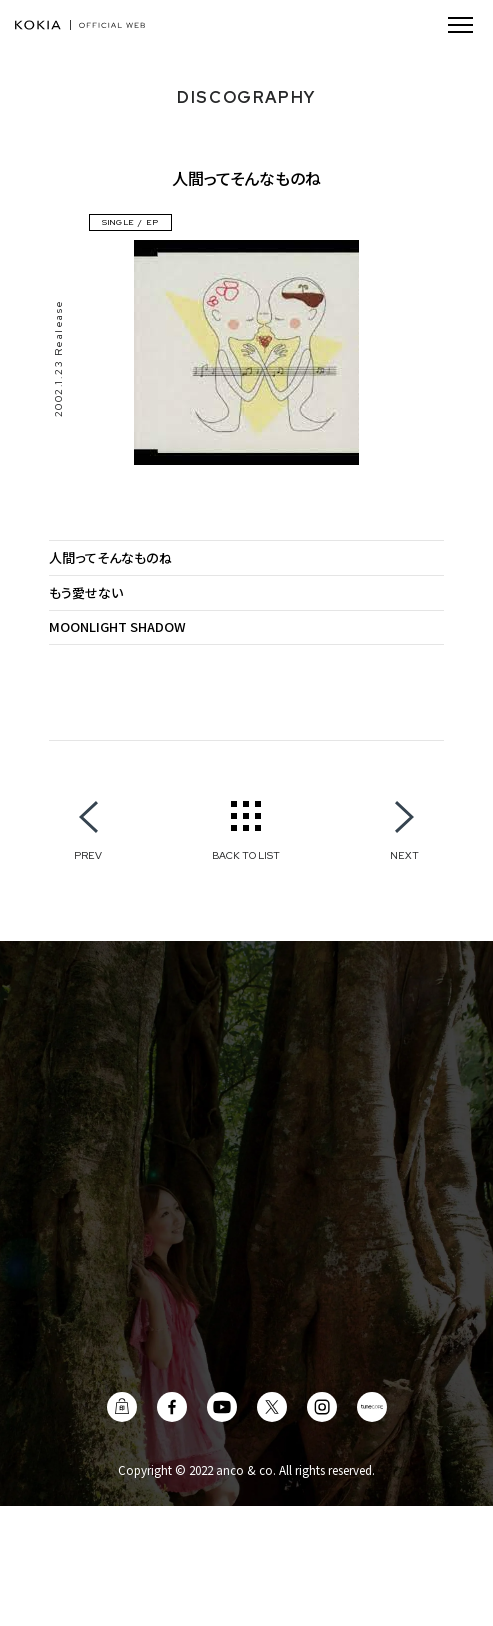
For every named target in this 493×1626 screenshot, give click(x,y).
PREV (88, 855)
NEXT (404, 855)
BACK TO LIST (246, 855)
